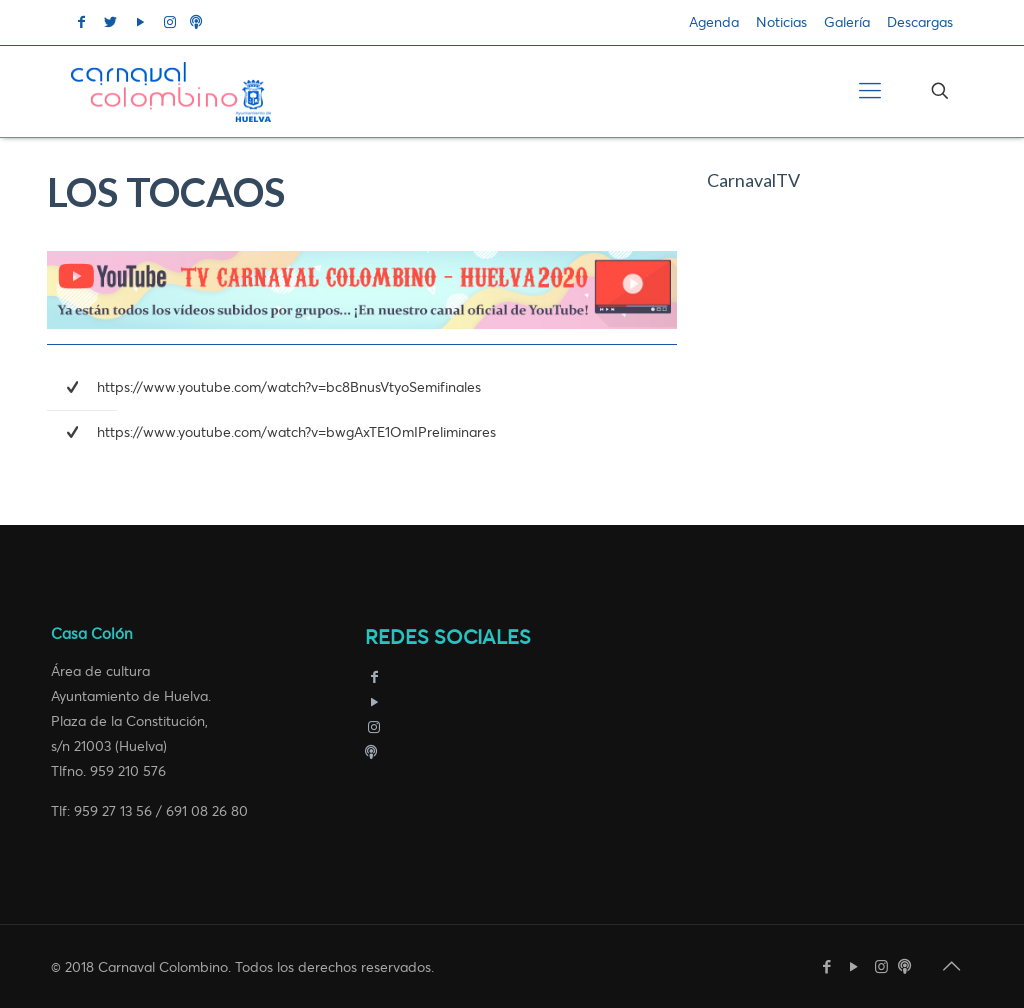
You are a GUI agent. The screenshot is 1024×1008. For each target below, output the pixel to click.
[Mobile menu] (870, 91)
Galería (847, 22)
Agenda (714, 22)
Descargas (920, 22)
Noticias (781, 22)
